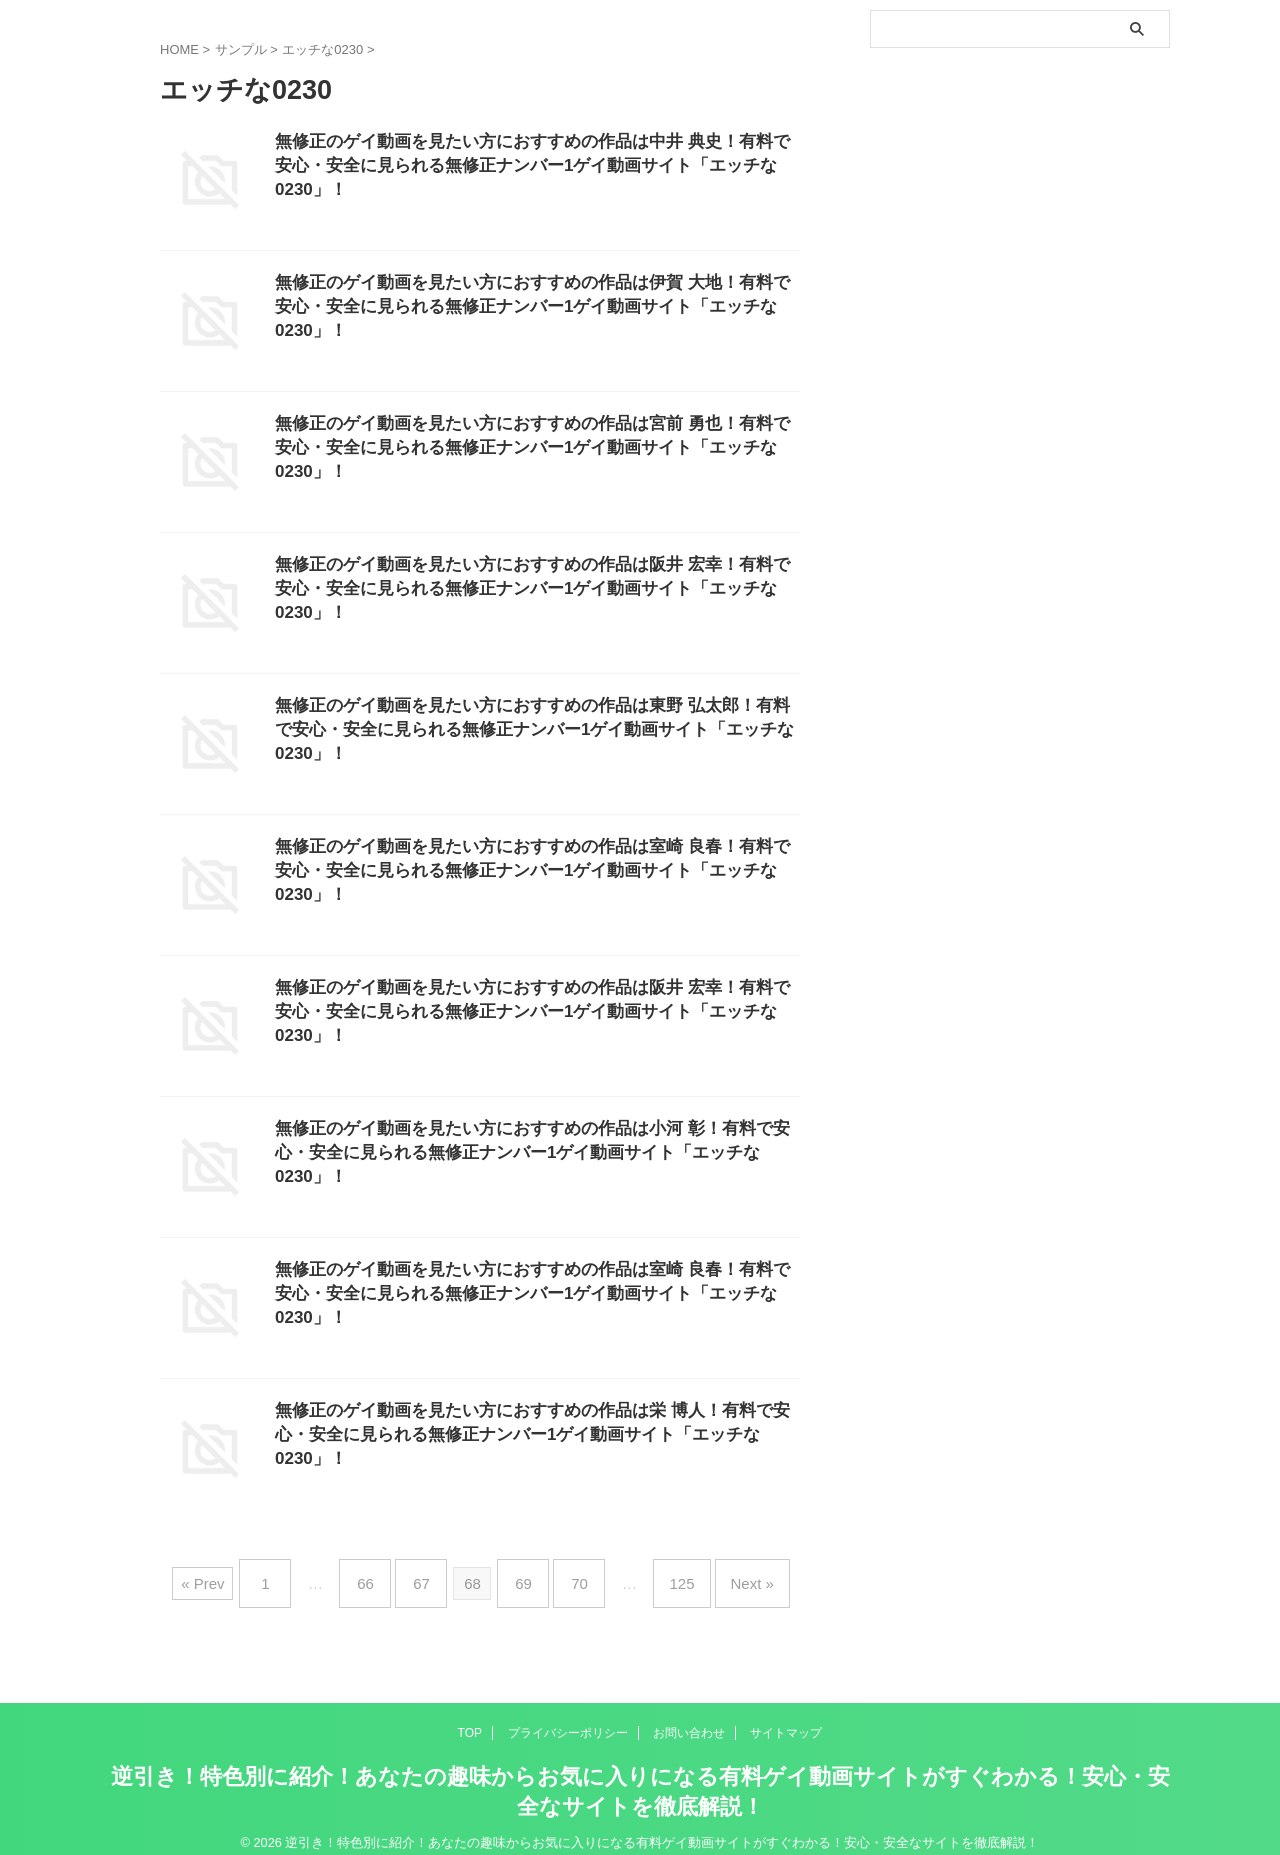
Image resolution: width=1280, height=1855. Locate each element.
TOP (470, 1717)
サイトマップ (786, 1717)
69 (523, 1575)
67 (431, 1575)
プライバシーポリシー (568, 1717)
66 (385, 1575)
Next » (722, 1575)
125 (661, 1575)
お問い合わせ (689, 1717)
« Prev (237, 1575)
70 (569, 1575)
